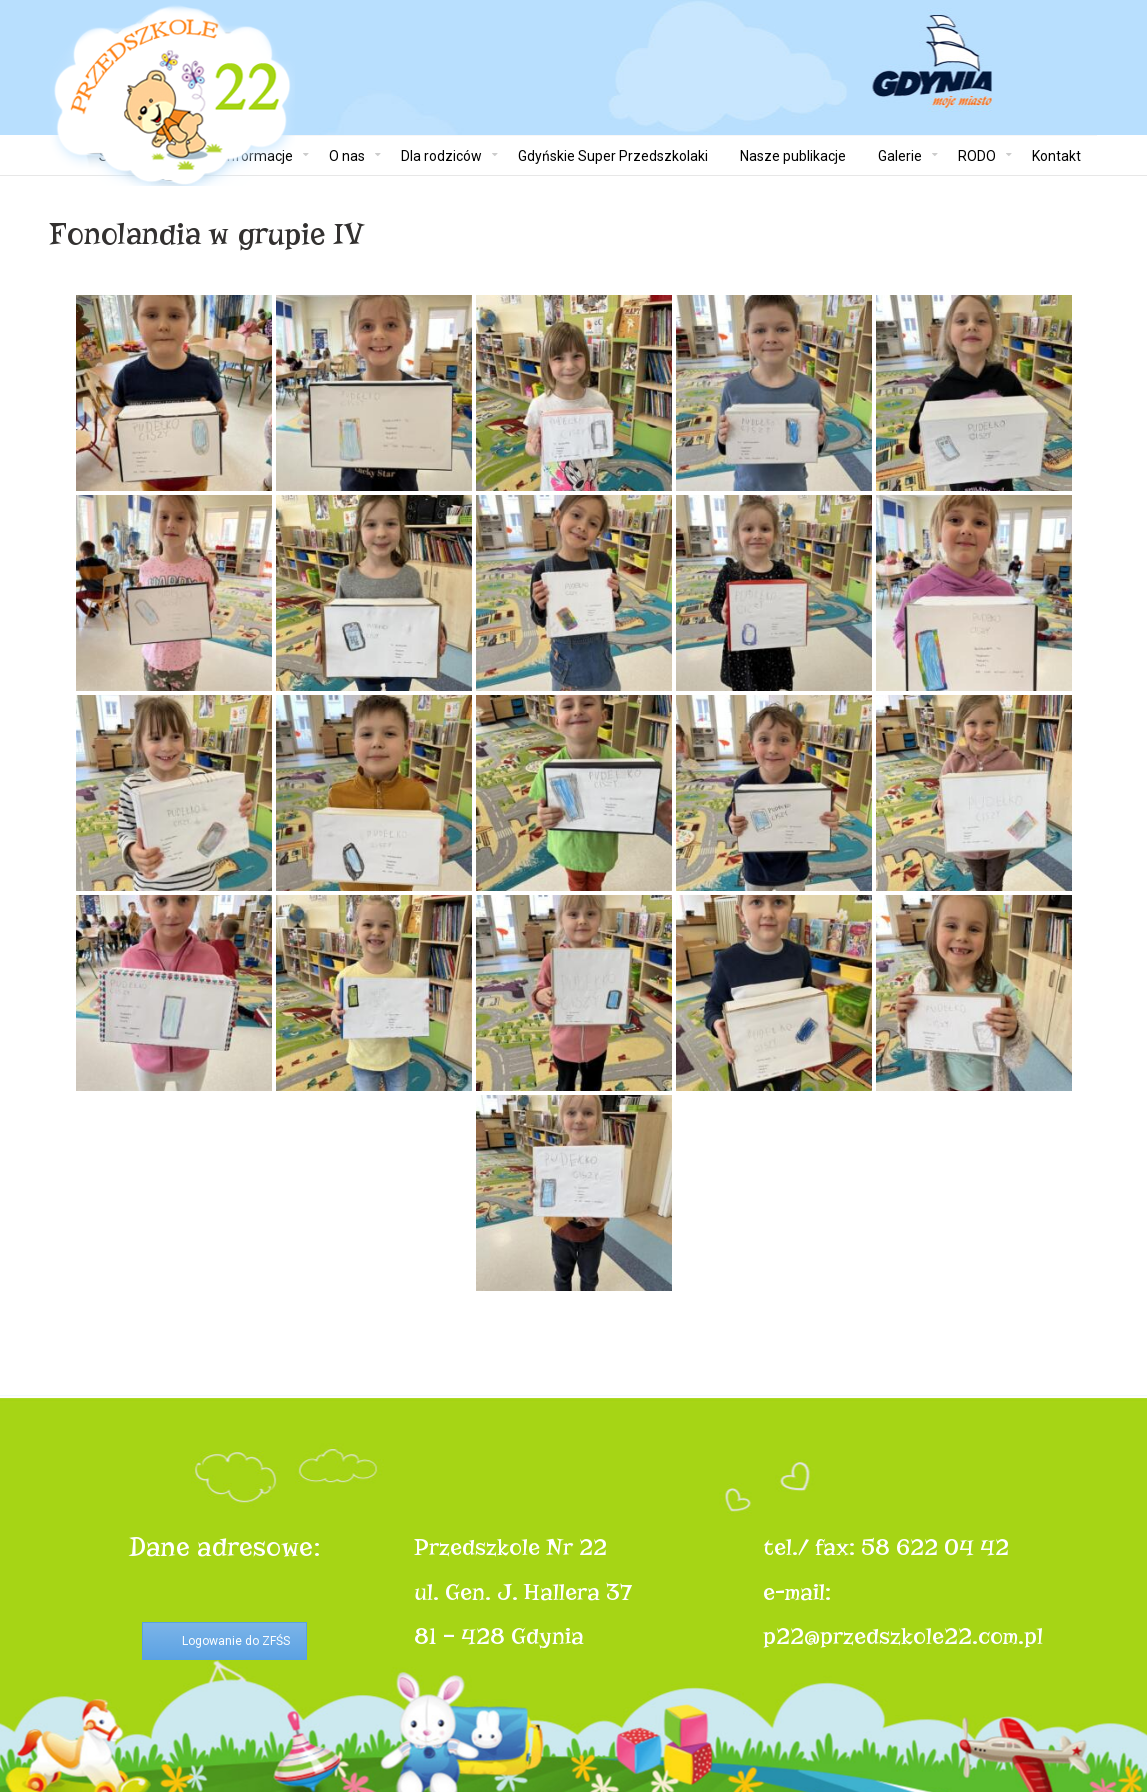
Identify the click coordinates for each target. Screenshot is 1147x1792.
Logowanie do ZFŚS (236, 1641)
